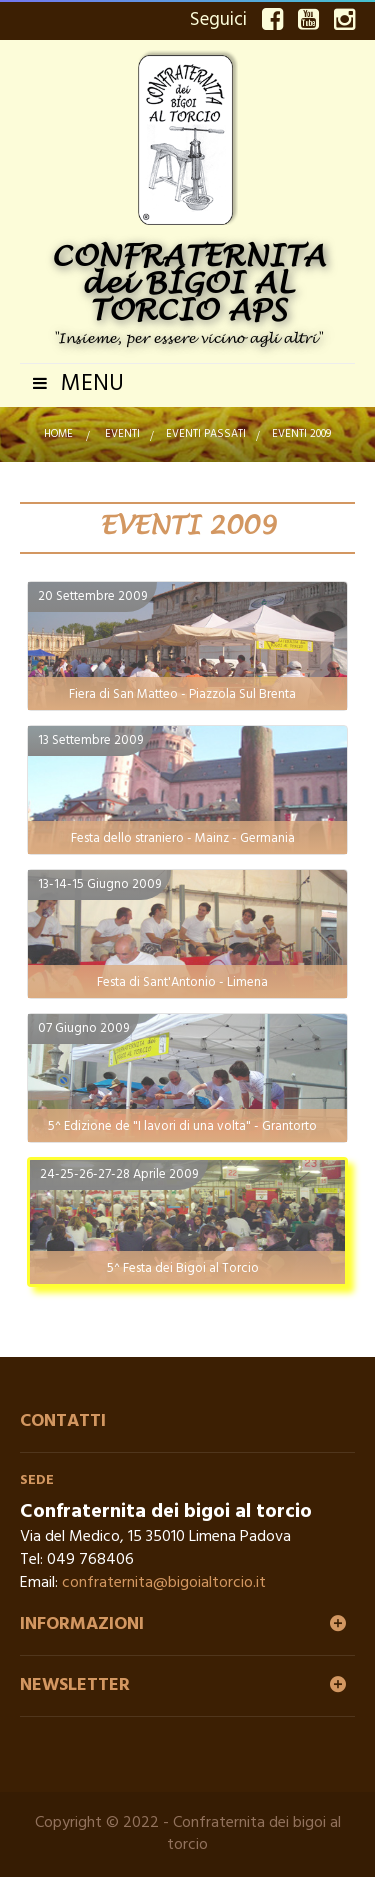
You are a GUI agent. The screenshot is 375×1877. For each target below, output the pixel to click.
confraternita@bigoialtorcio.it (164, 1583)
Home (58, 434)
